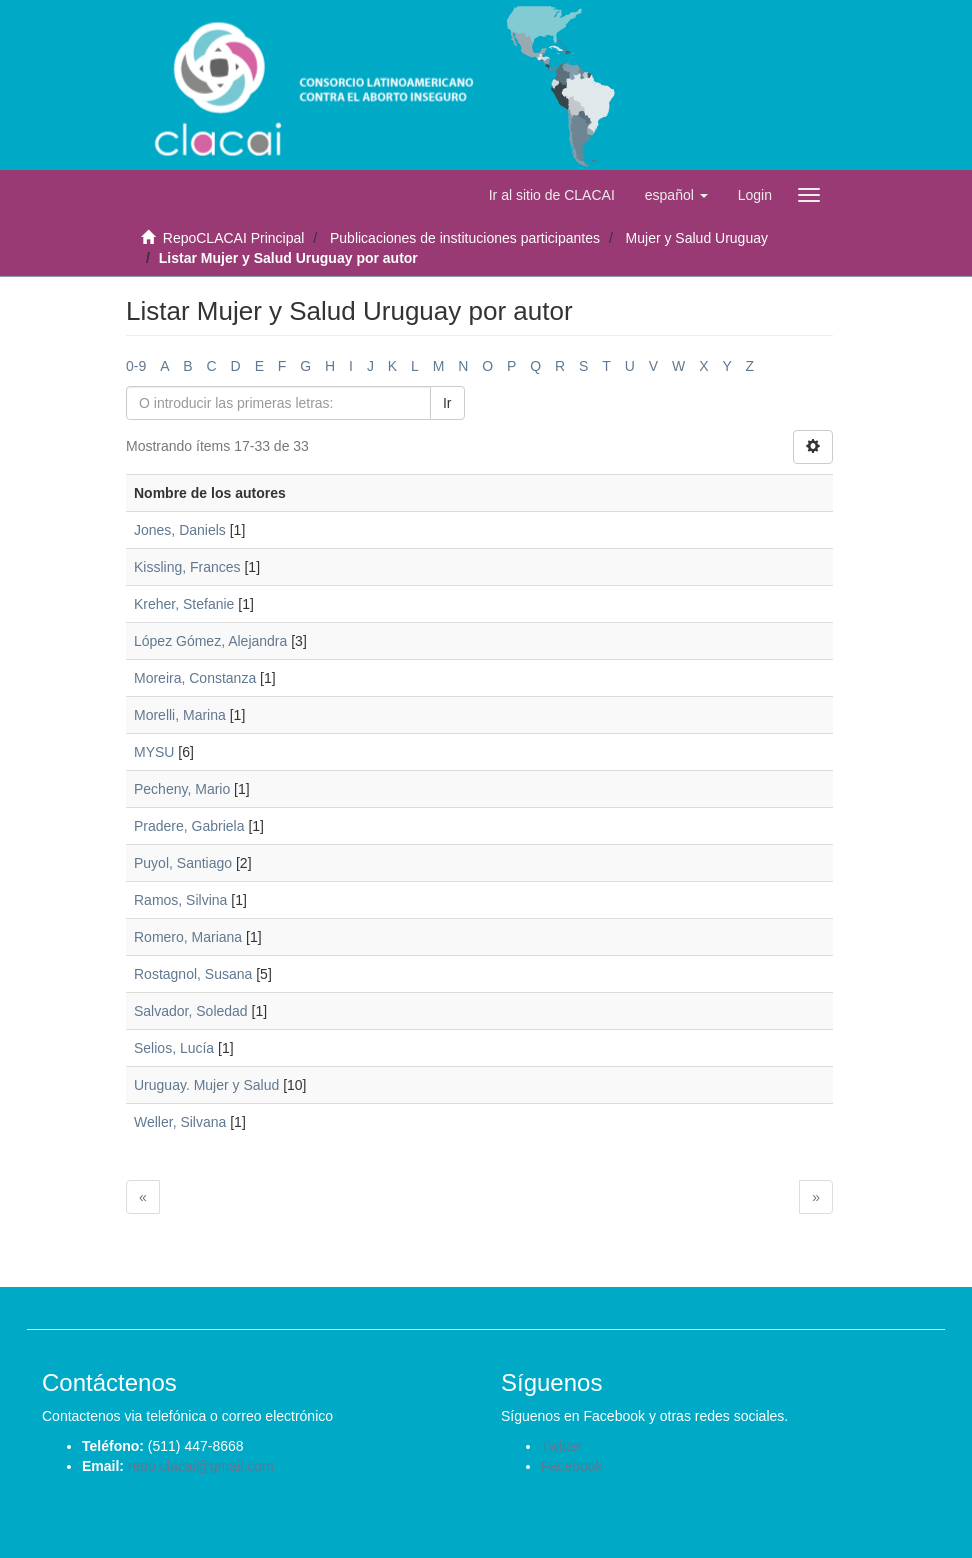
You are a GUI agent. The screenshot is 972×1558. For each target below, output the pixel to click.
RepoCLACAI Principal (234, 238)
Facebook (571, 1466)
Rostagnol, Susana (193, 974)
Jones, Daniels (180, 530)
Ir (447, 403)
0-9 (136, 366)
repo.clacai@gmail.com (201, 1466)
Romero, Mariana (188, 937)
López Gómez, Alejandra (210, 641)
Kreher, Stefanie (184, 604)
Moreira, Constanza (195, 678)
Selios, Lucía (174, 1048)
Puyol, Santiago (183, 863)
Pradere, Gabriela (189, 826)
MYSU (154, 752)
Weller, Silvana (180, 1122)
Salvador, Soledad (191, 1011)
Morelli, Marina (180, 715)
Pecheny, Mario (182, 789)
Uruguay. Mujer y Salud (206, 1085)
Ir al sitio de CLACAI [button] (552, 195)
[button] (676, 195)
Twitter (561, 1446)
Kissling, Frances (187, 567)
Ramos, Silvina (180, 900)
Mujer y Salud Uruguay (697, 238)
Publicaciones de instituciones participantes (465, 238)
